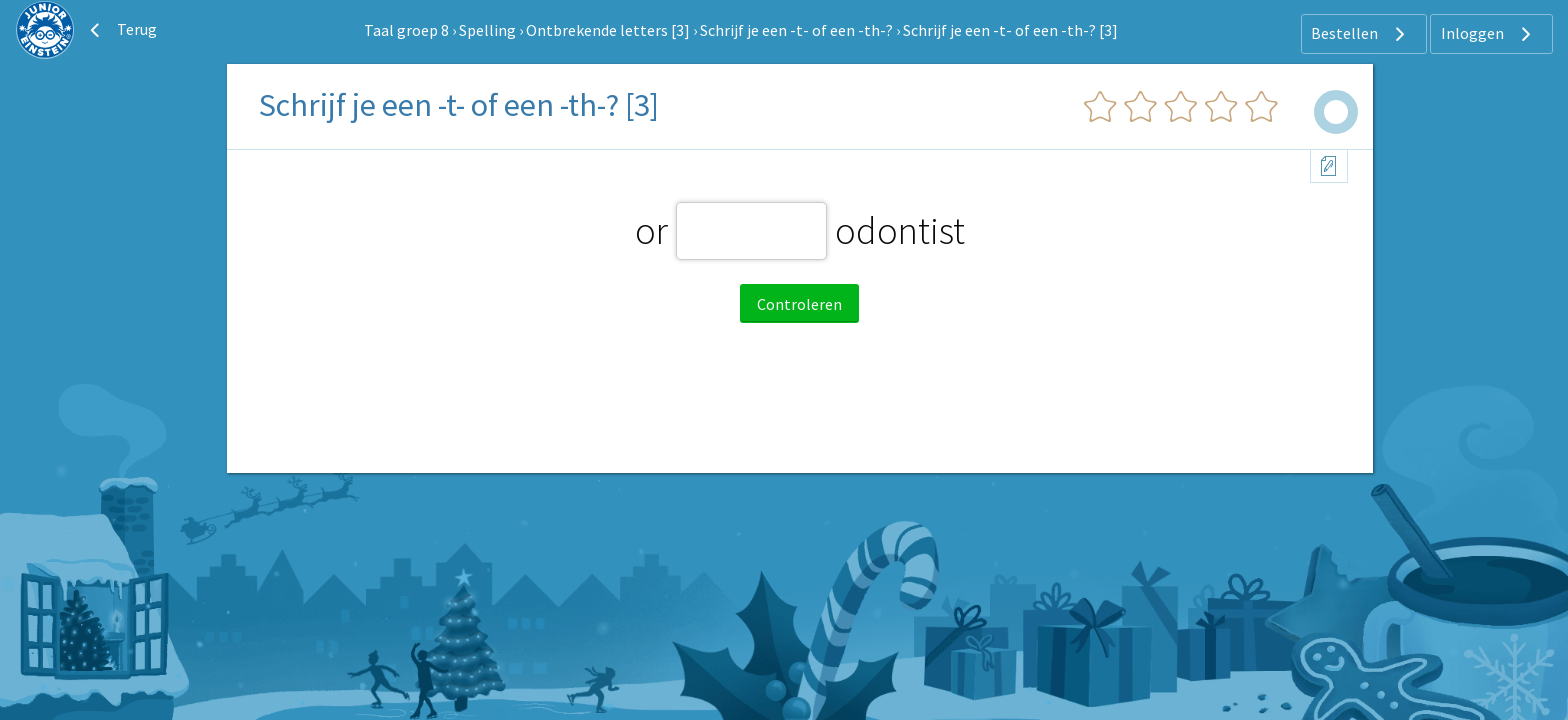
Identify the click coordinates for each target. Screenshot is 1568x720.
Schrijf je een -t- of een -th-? (796, 30)
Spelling (487, 30)
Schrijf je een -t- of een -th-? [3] (1010, 30)
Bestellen (1360, 34)
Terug (121, 30)
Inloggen (1488, 34)
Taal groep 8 (406, 30)
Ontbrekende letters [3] (608, 30)
